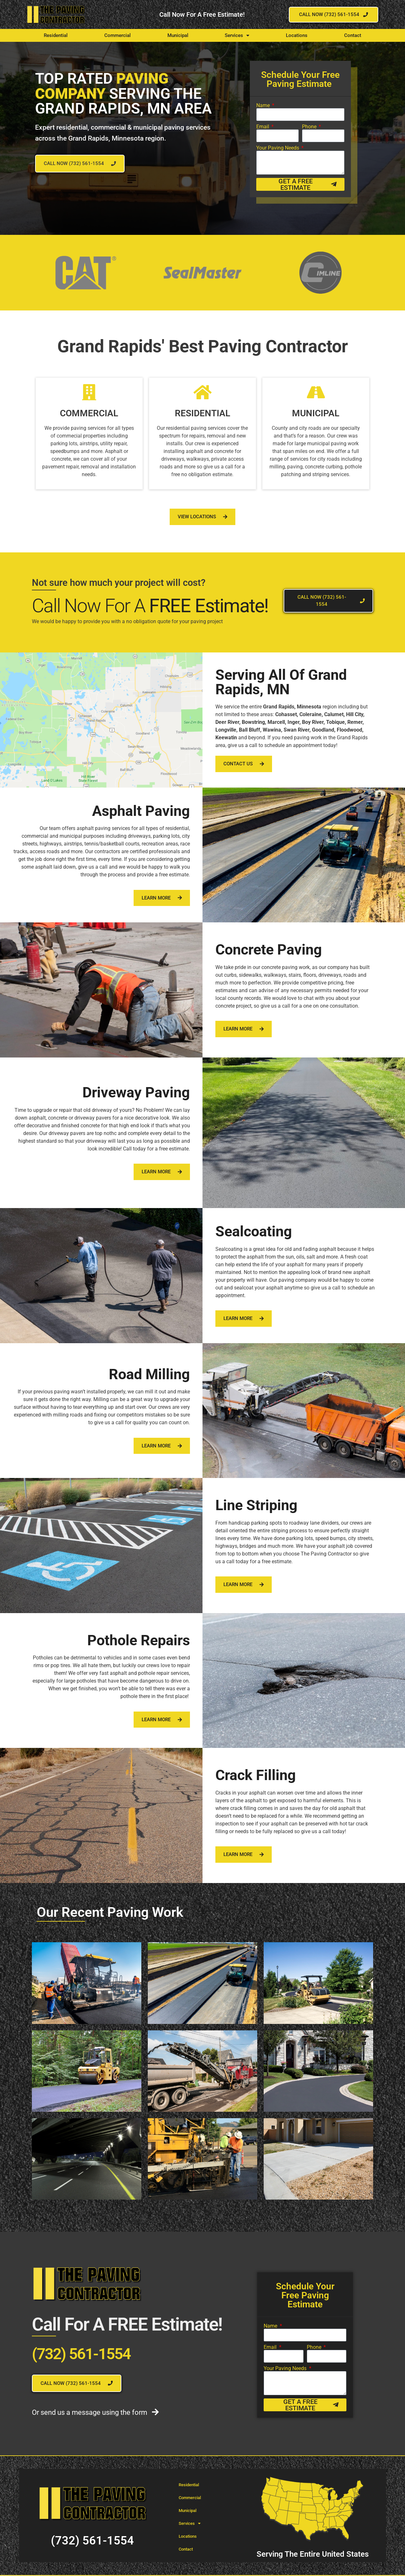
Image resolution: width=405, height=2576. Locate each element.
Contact (352, 35)
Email (263, 126)
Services (237, 35)
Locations (296, 35)
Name (263, 105)
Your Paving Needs (278, 148)
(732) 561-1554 (81, 2354)
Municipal (177, 35)
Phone (310, 126)
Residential (56, 35)
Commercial (117, 35)
